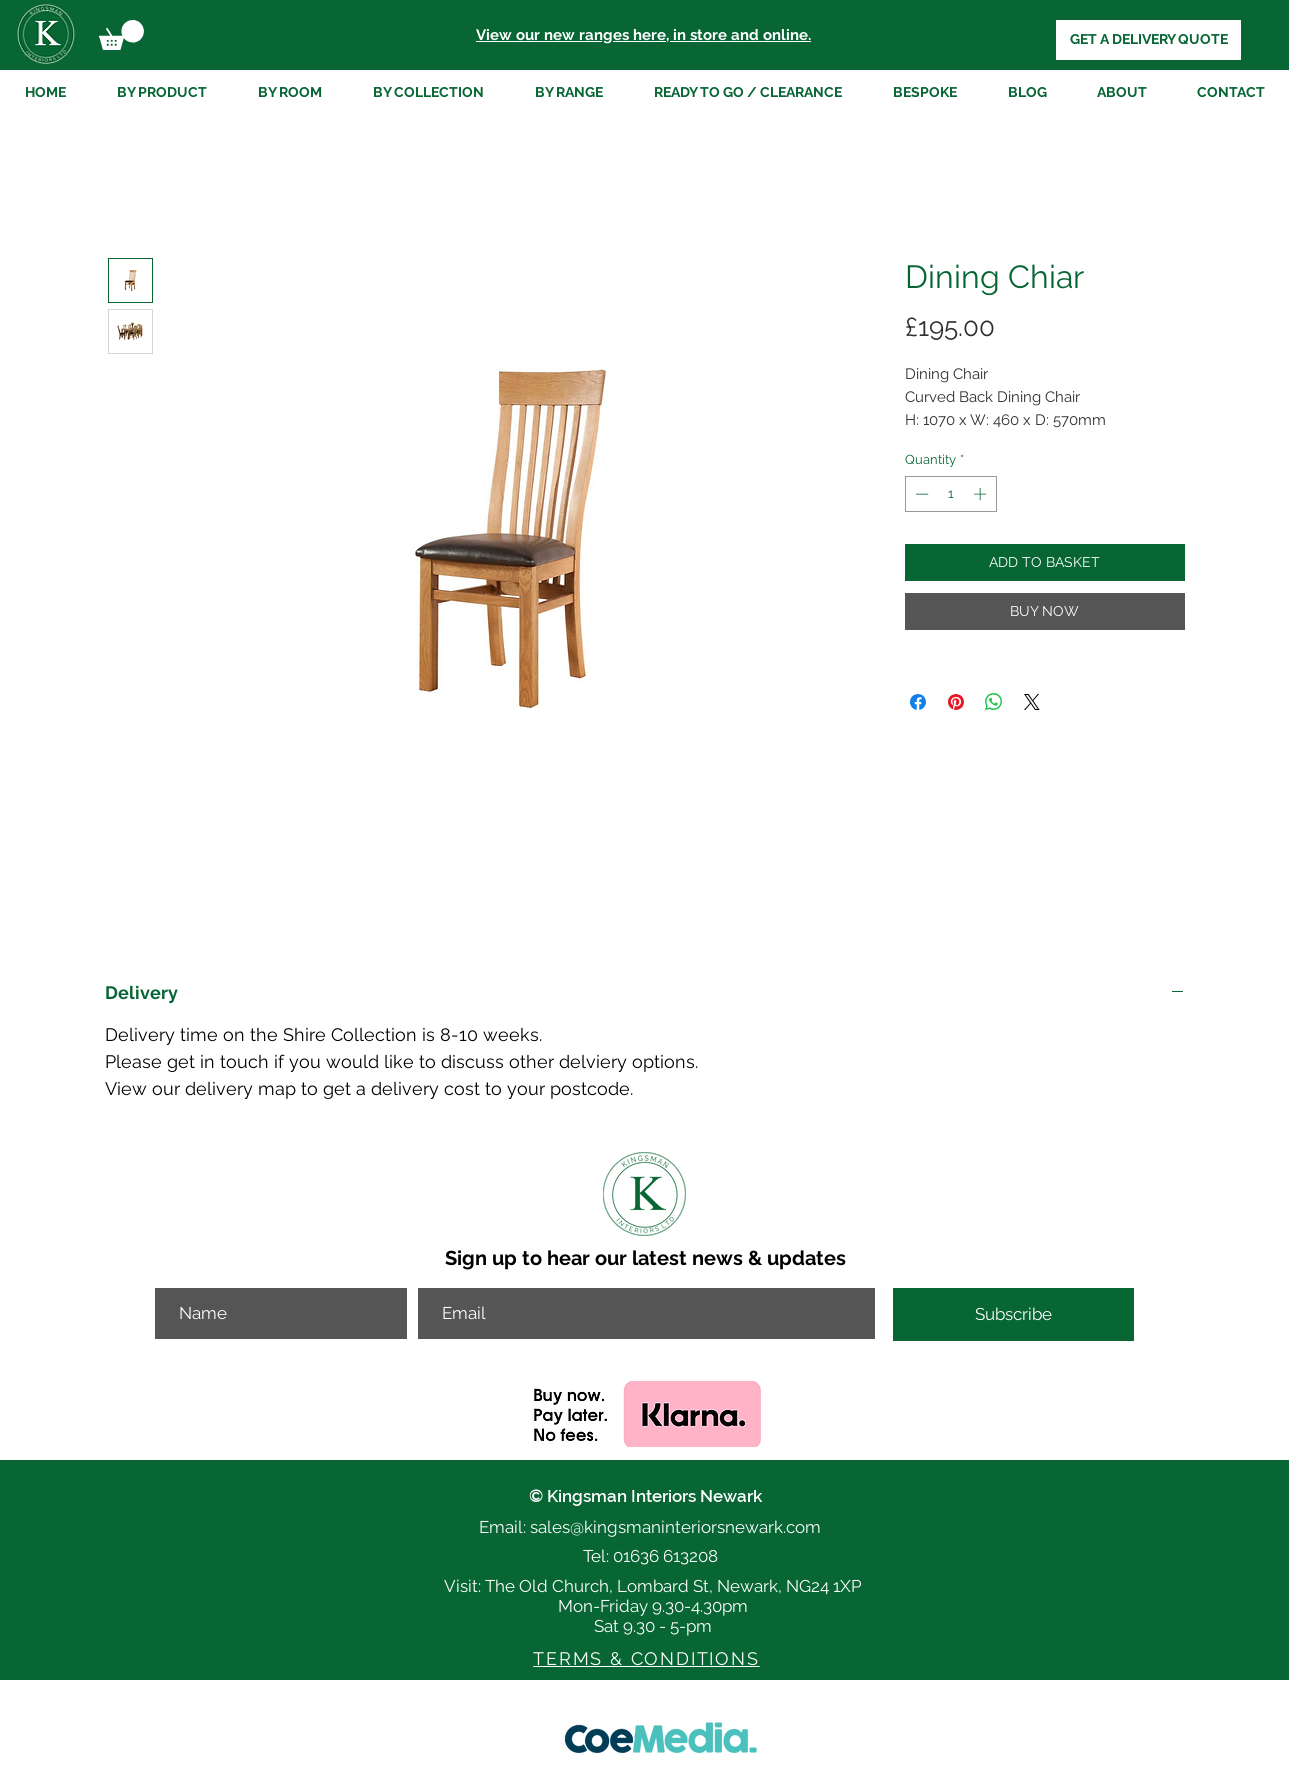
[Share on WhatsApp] (994, 702)
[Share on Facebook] (918, 702)
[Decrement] (920, 494)
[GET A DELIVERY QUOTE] (1148, 40)
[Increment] (982, 494)
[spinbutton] (950, 494)
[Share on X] (1032, 702)
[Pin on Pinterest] (956, 702)
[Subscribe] (1013, 1314)
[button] (121, 35)
